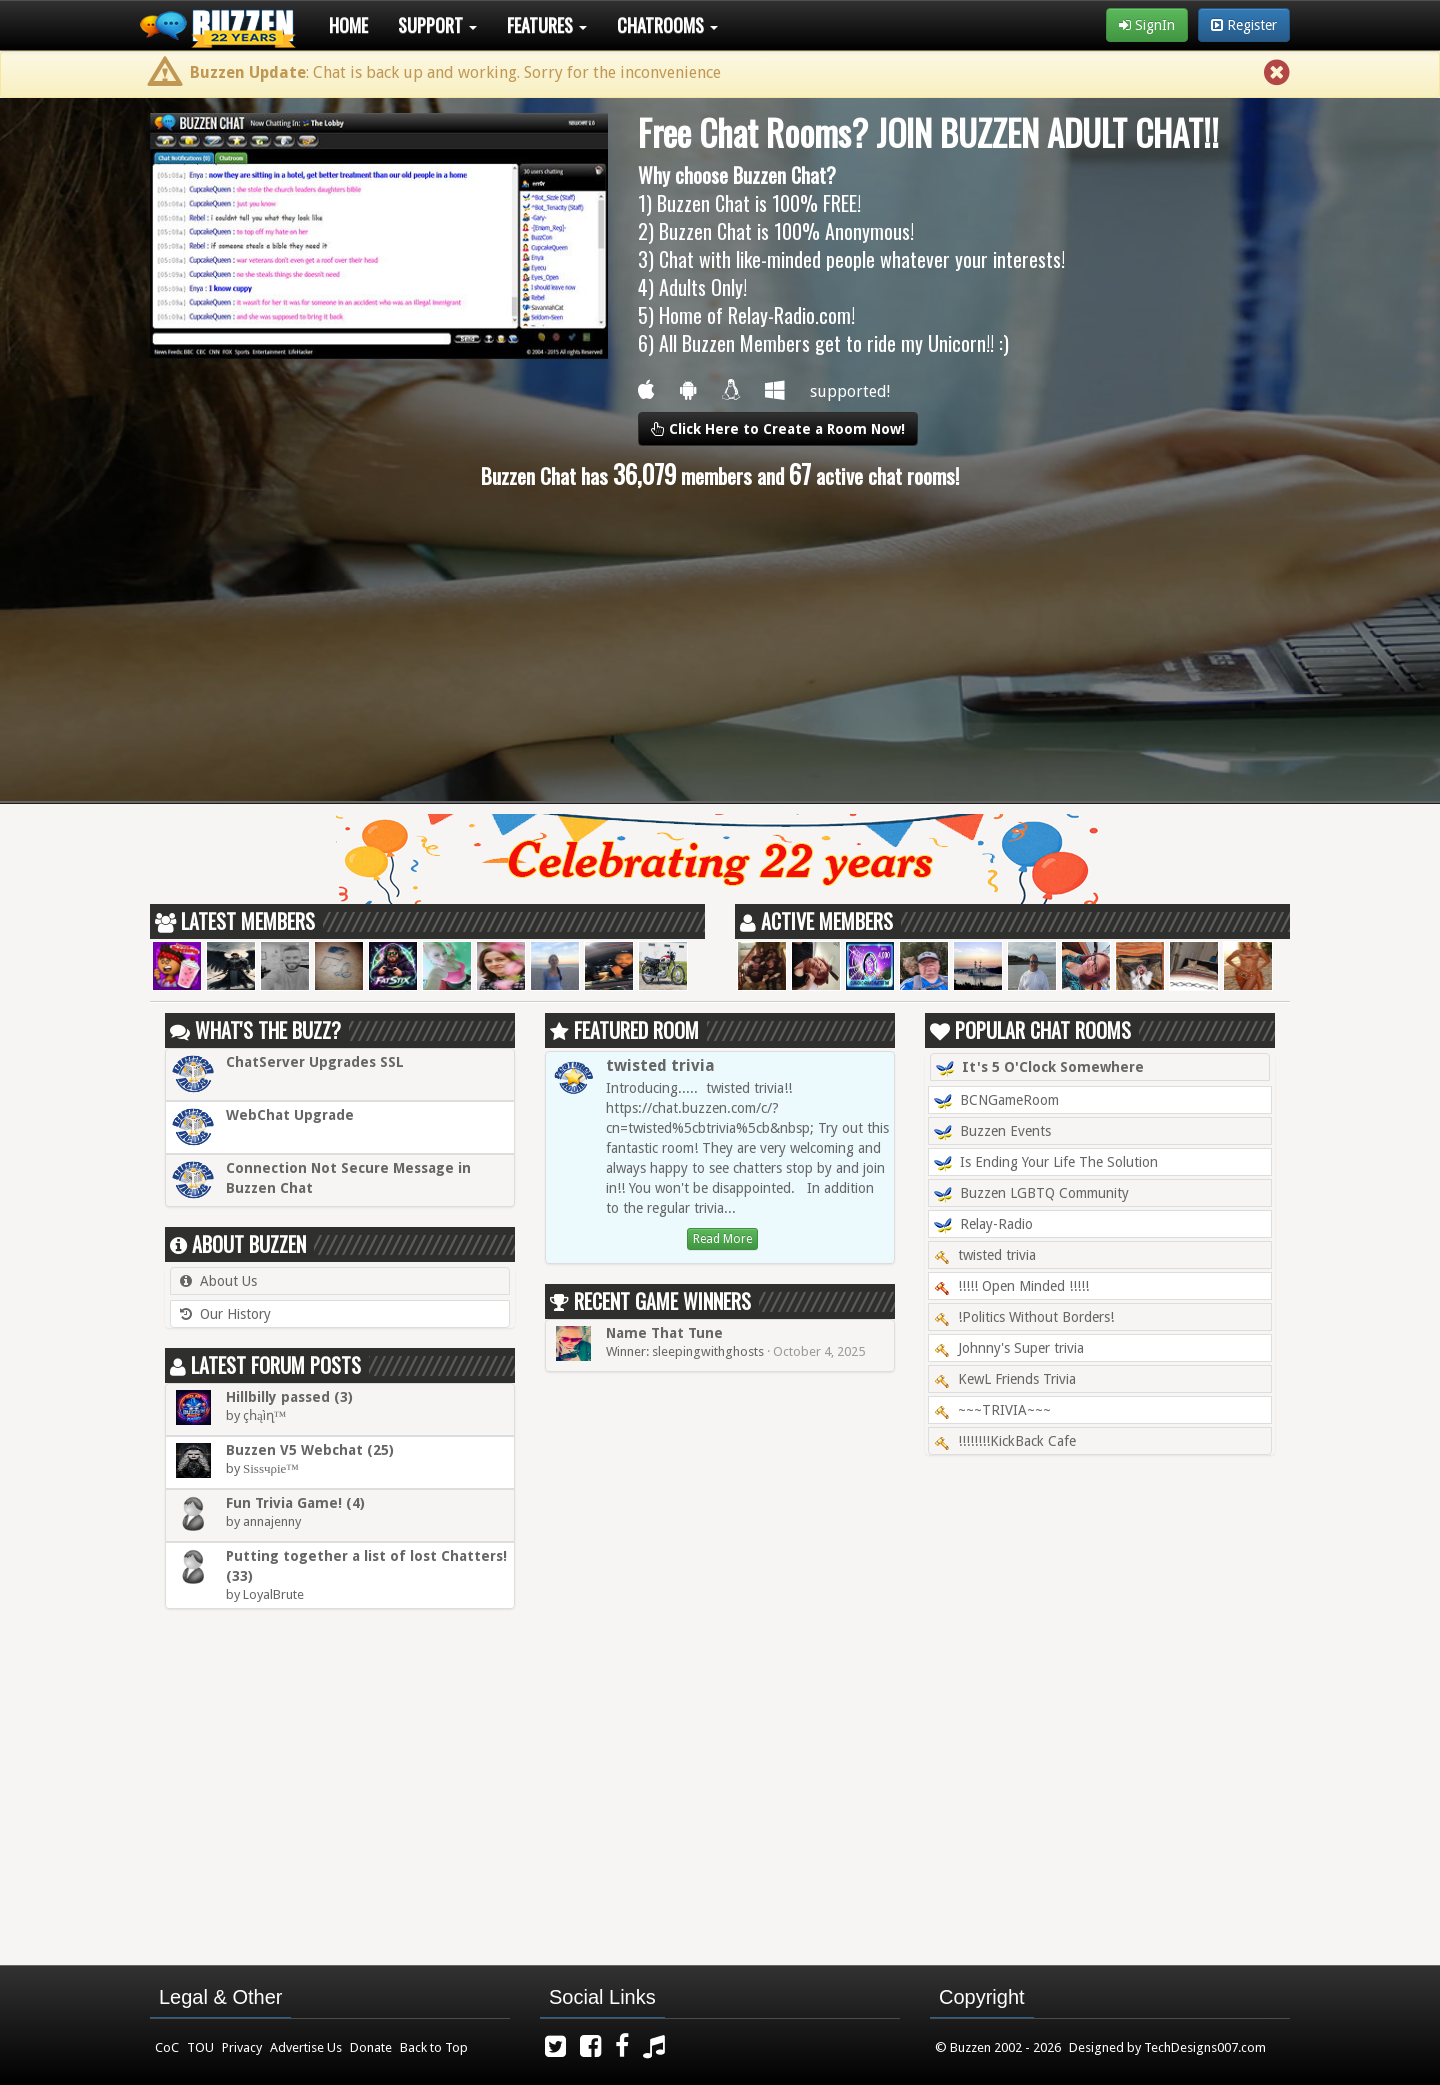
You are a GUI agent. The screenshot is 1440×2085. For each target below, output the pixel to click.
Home (348, 25)
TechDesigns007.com (1205, 2047)
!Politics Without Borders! (1024, 1317)
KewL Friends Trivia (1005, 1379)
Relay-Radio (983, 1225)
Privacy (242, 2047)
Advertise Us (306, 2047)
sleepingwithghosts (708, 1351)
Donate (371, 2047)
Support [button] (437, 25)
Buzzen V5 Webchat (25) (310, 1450)
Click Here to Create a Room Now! (778, 429)
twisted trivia (660, 1065)
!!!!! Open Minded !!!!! (1011, 1286)
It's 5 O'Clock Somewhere (1040, 1068)
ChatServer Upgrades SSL (315, 1062)
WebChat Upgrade (290, 1115)
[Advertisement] (720, 646)
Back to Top (434, 2047)
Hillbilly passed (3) (289, 1397)
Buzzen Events (992, 1132)
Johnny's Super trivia (1009, 1348)
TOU (200, 2047)
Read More (722, 1239)
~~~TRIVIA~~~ (992, 1410)
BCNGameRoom (996, 1101)
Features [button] (547, 25)
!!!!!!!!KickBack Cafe (1005, 1441)
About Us (228, 1281)
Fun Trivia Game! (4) (295, 1503)
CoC (167, 2047)
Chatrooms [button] (667, 25)
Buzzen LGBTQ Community (1031, 1194)
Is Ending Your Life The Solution (1046, 1163)
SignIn (1147, 25)
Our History (235, 1314)
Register (1244, 25)
